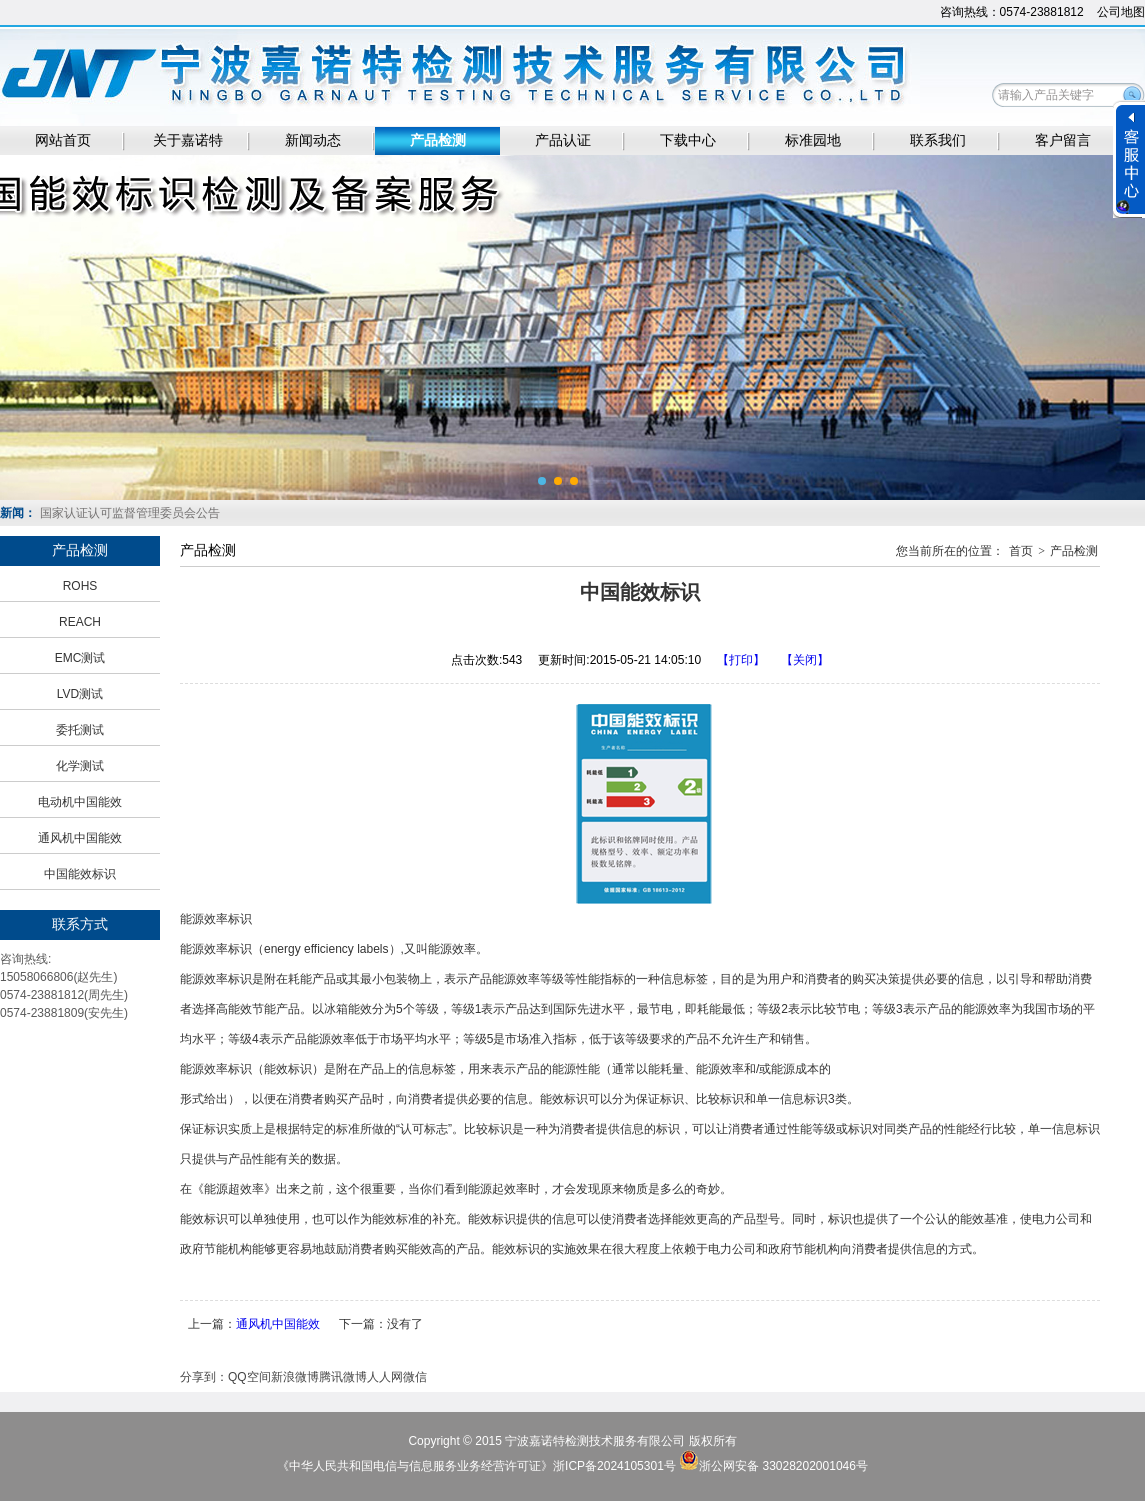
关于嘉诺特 (188, 140)
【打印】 (741, 660)
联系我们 (938, 140)
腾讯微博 (343, 1377)
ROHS (80, 586)
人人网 (385, 1377)
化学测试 (80, 766)
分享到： (204, 1377)
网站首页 (63, 140)
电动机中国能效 (80, 802)
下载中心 (688, 140)
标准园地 (813, 140)
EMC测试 (80, 658)
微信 (415, 1377)
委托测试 (80, 730)
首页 (1021, 551)
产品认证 (563, 140)
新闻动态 (313, 140)
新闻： (18, 513)
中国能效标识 (80, 874)
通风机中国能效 (80, 838)
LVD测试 (80, 694)
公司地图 (1121, 12)
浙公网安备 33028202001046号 (783, 1466)
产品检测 (438, 140)
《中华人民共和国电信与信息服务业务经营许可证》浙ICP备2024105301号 (478, 1466)
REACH (80, 622)
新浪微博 (295, 1377)
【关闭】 (805, 660)
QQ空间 (249, 1377)
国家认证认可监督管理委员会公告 (130, 513)
